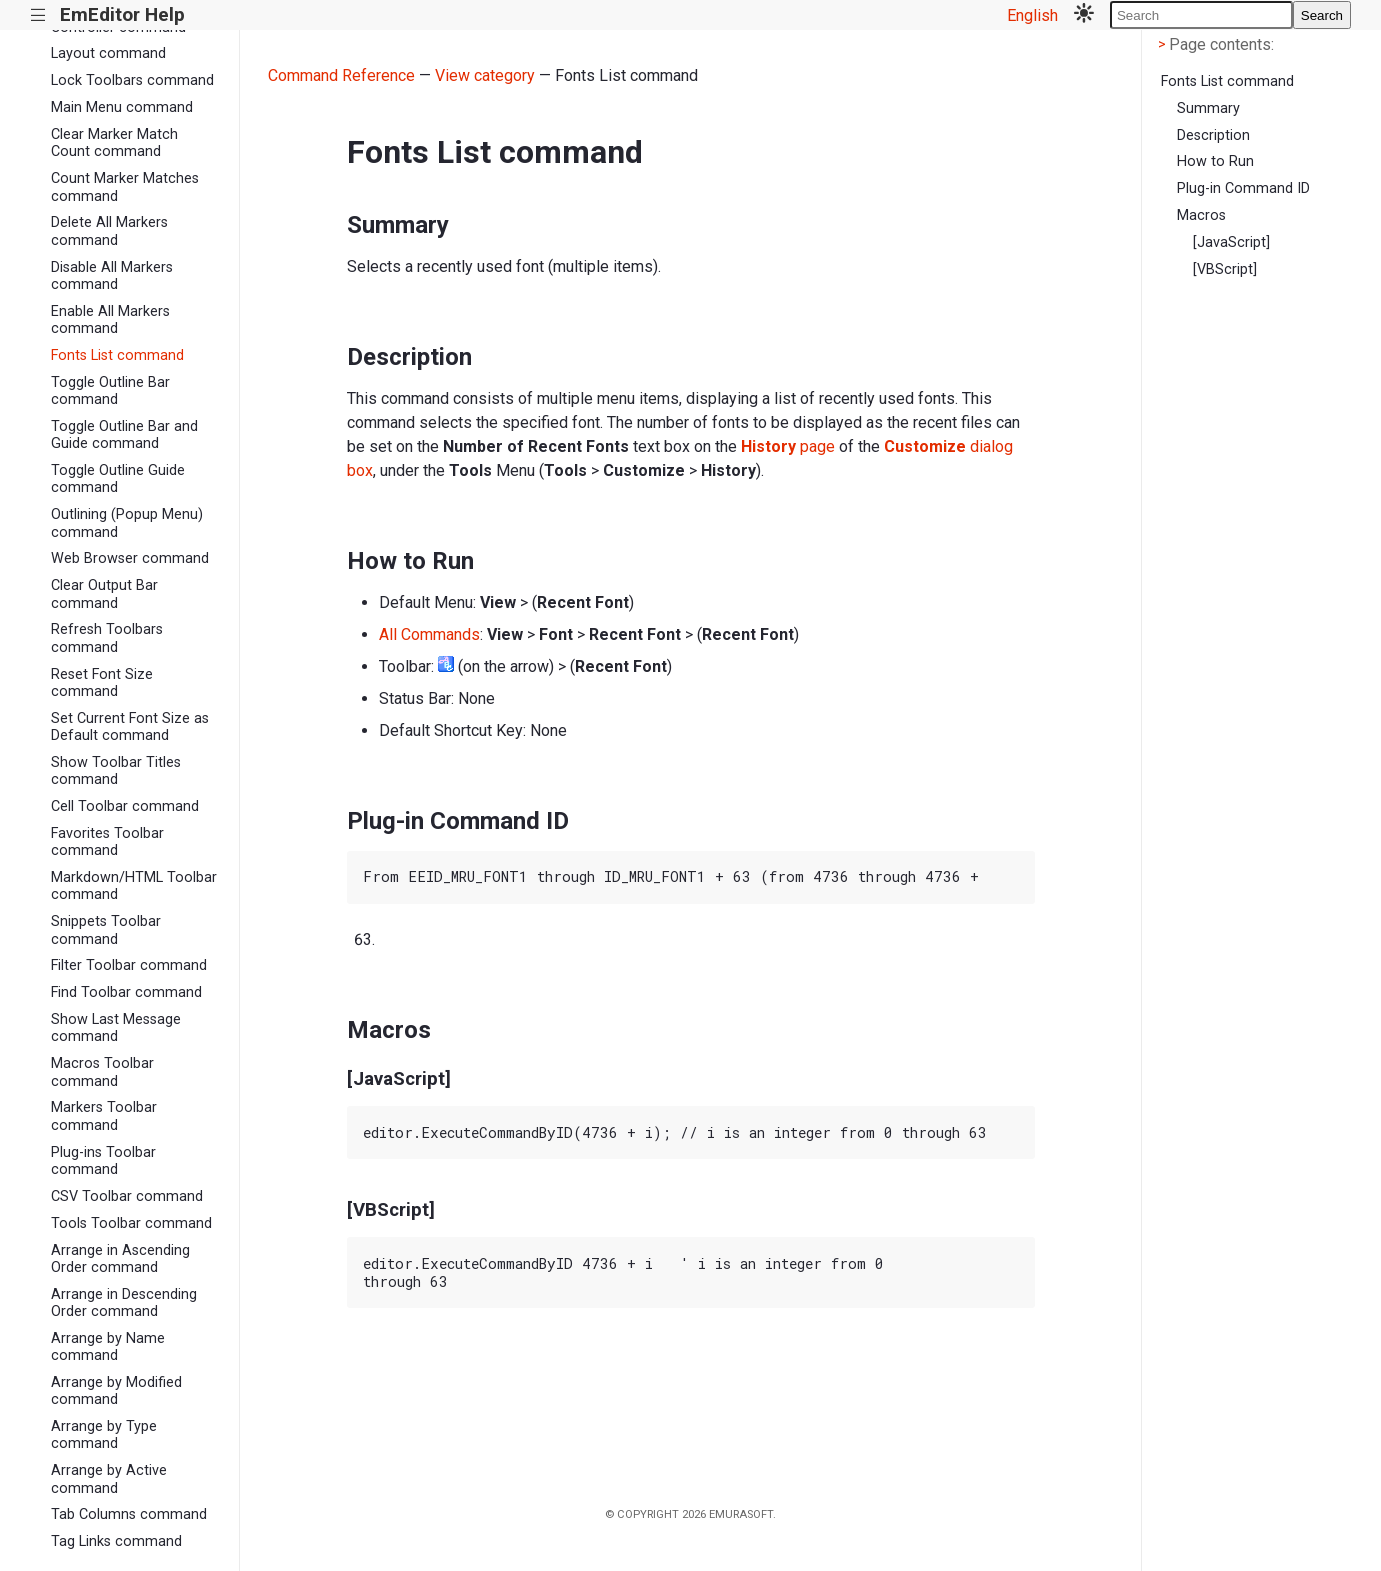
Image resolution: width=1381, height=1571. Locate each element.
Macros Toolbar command (102, 1072)
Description (1213, 135)
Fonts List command (117, 355)
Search (1322, 15)
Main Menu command (122, 107)
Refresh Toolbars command (107, 638)
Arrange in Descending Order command (124, 1303)
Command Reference (341, 75)
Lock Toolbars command (132, 80)
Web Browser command (130, 558)
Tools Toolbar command (131, 1223)
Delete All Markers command (109, 231)
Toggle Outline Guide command (118, 479)
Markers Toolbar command (104, 1116)
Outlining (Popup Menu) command (127, 523)
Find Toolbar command (126, 992)
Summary (1208, 108)
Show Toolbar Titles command (116, 771)
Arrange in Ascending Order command (120, 1259)
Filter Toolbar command (129, 965)
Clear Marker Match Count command (114, 143)
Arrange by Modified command (116, 1391)
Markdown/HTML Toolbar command (134, 886)
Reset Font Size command (102, 683)
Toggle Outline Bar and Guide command (124, 435)
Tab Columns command (129, 1514)
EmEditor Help (122, 14)
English (1032, 15)
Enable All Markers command (110, 320)
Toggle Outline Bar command (110, 391)
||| (38, 15)
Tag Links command (116, 1541)
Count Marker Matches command (125, 187)
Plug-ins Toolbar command (103, 1161)
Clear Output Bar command (104, 594)
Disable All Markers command (112, 276)
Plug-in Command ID (1243, 188)
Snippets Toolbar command (106, 930)
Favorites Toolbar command (107, 842)
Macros (1201, 215)
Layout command (108, 53)
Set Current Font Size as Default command (130, 727)
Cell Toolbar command (125, 806)
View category (485, 75)
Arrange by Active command (109, 1479)
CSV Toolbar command (127, 1196)
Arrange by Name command (108, 1347)
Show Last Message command (116, 1028)
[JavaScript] (1231, 242)
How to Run (1215, 161)
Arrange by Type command (104, 1435)
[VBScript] (1225, 269)
